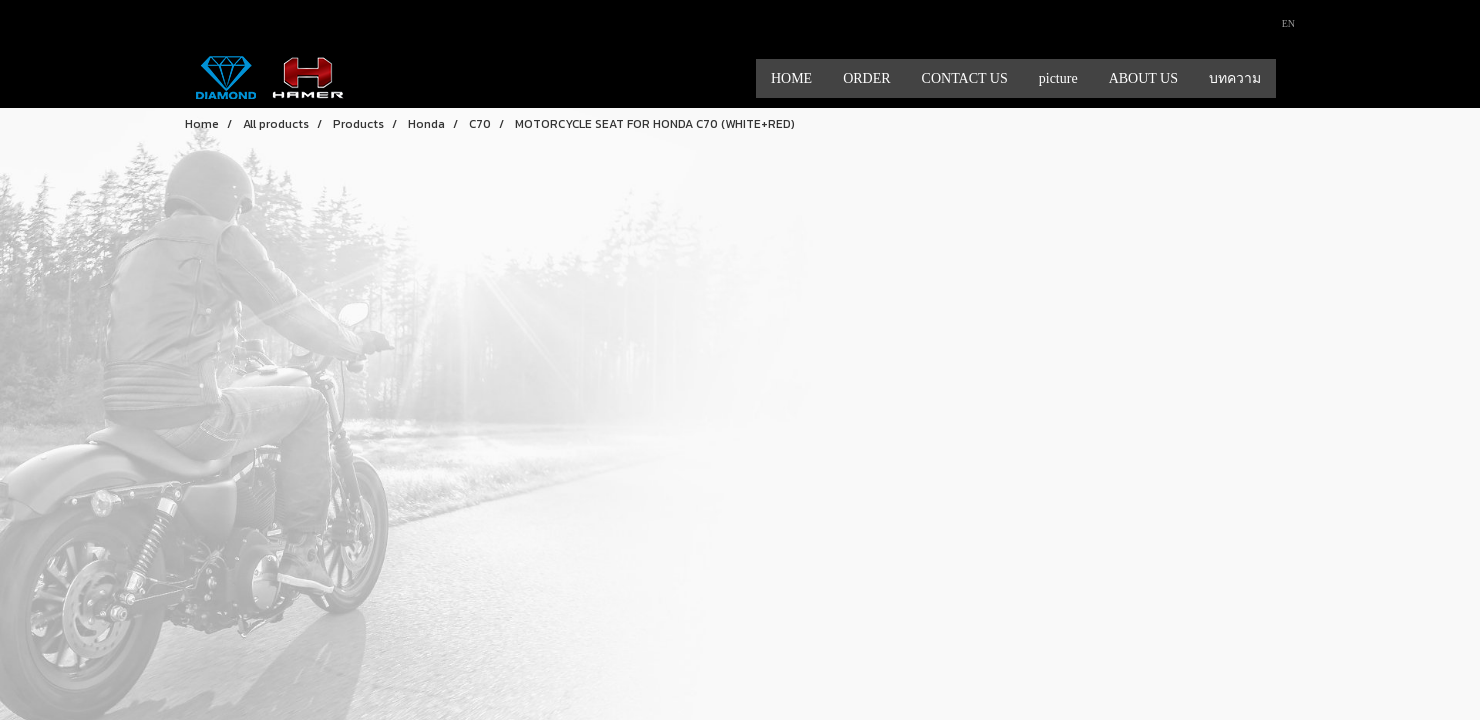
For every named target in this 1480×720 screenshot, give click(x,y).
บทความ (1235, 78)
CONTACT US (965, 78)
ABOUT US (1143, 78)
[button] (1294, 78)
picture (1058, 78)
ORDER (866, 78)
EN (1280, 23)
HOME (791, 78)
